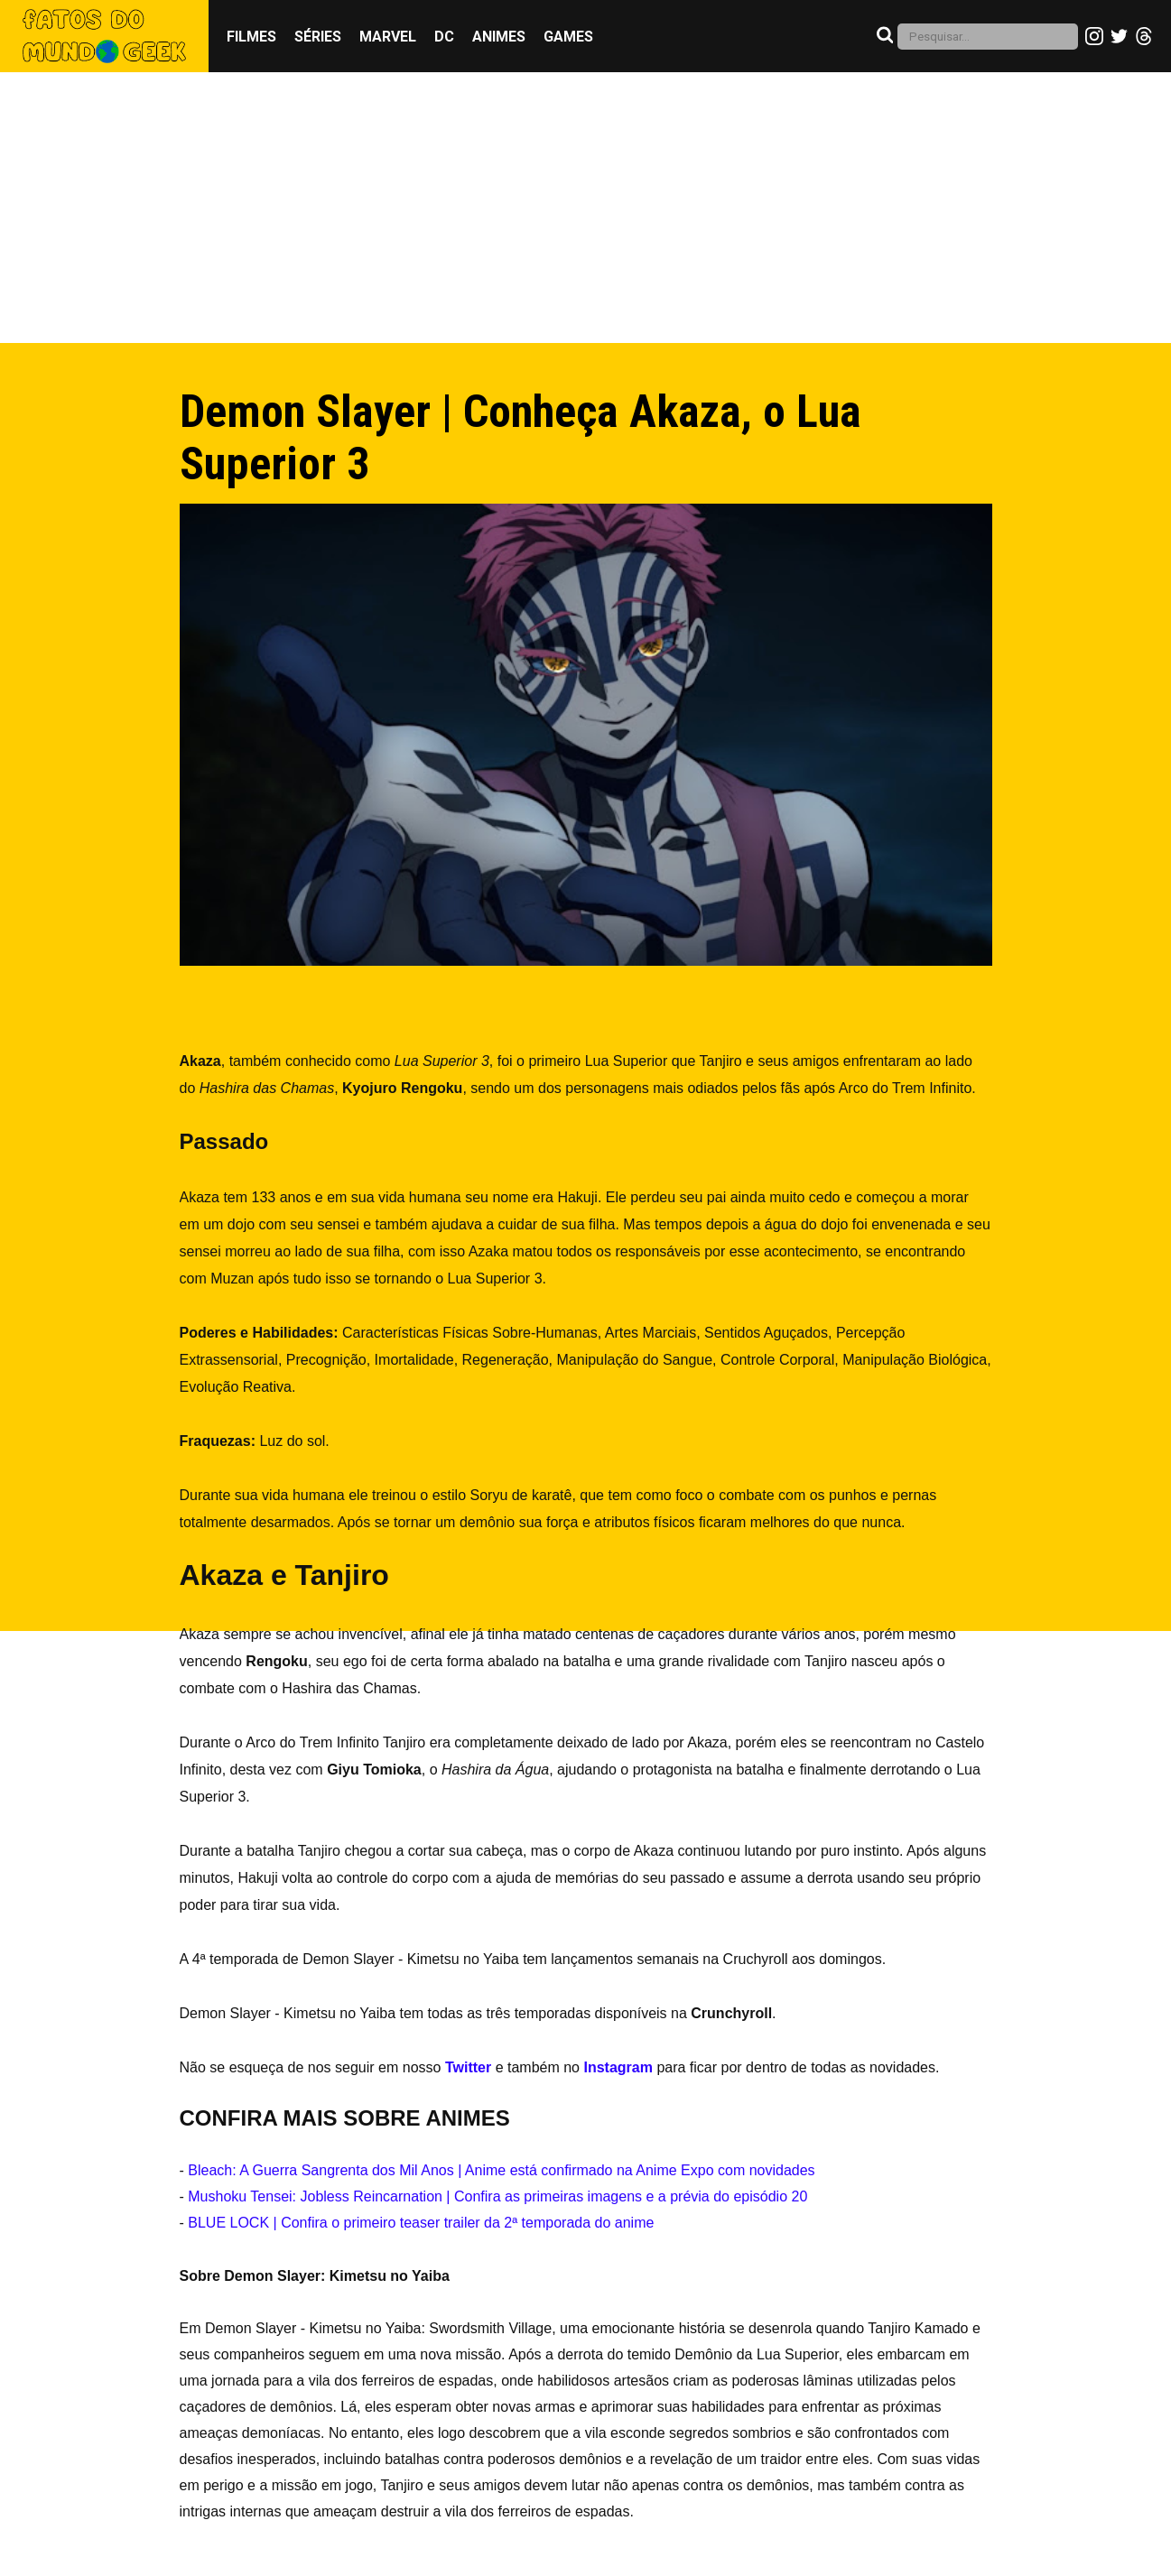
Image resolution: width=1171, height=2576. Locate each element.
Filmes (251, 36)
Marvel (387, 36)
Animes (498, 36)
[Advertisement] (586, 207)
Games (568, 36)
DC (444, 36)
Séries (317, 36)
